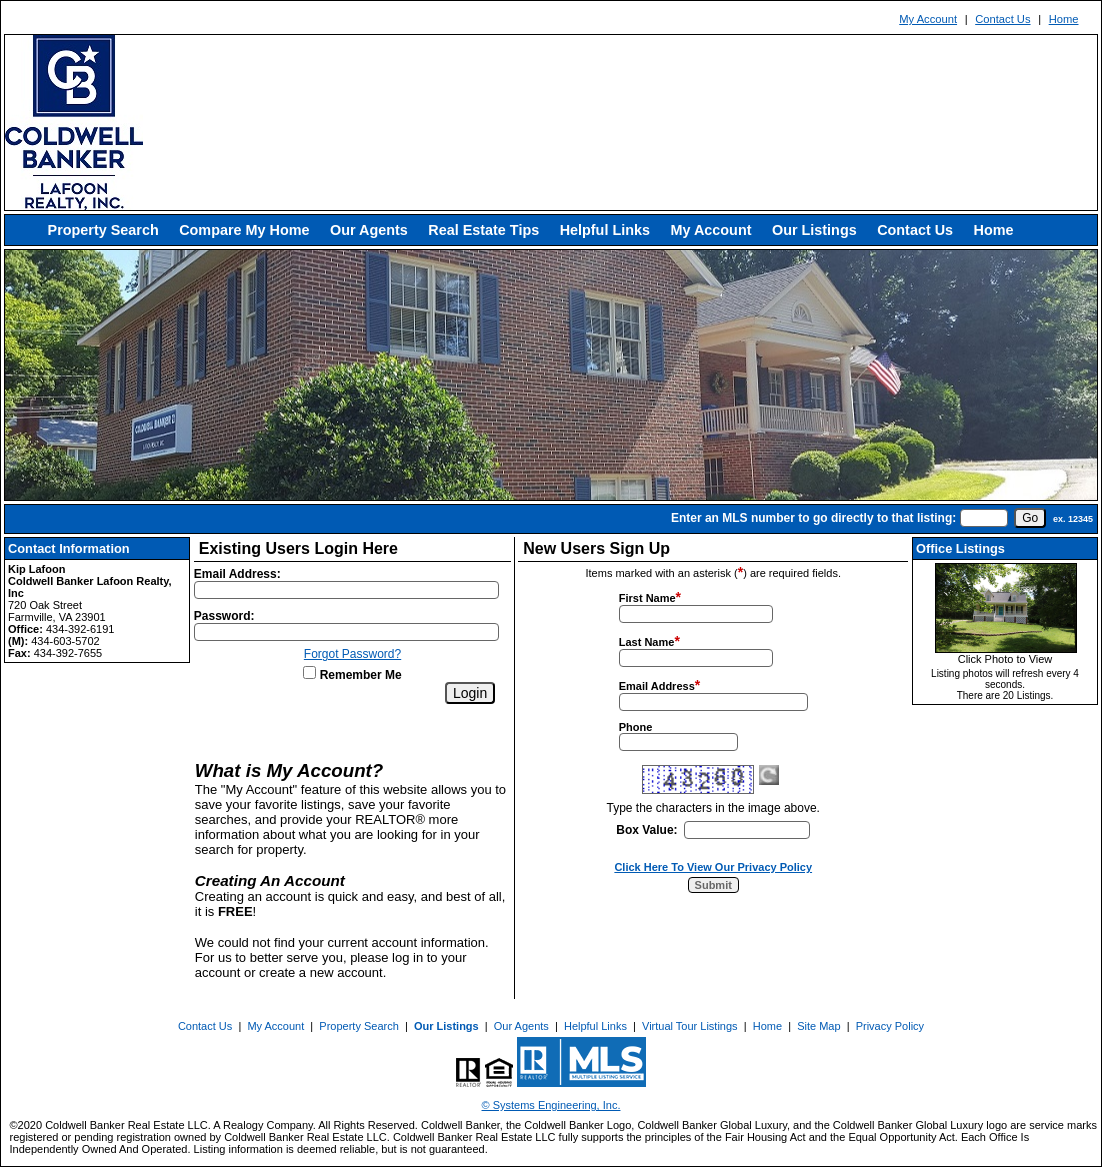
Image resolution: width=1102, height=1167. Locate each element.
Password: (224, 616)
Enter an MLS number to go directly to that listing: (813, 518)
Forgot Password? (352, 654)
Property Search (103, 230)
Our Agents (369, 230)
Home (1064, 19)
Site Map (818, 1026)
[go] (1030, 518)
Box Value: (646, 830)
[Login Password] (346, 632)
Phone (636, 727)
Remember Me (352, 675)
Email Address (657, 686)
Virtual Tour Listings (690, 1026)
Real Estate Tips (483, 230)
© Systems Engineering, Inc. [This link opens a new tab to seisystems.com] (551, 1105)
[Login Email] (346, 590)
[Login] (470, 693)
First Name (647, 598)
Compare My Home (244, 230)
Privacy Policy (890, 1026)
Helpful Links (605, 230)
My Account (928, 19)
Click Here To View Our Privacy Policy (713, 867)
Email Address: (237, 574)
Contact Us (1002, 19)
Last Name (647, 642)
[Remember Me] (309, 672)
